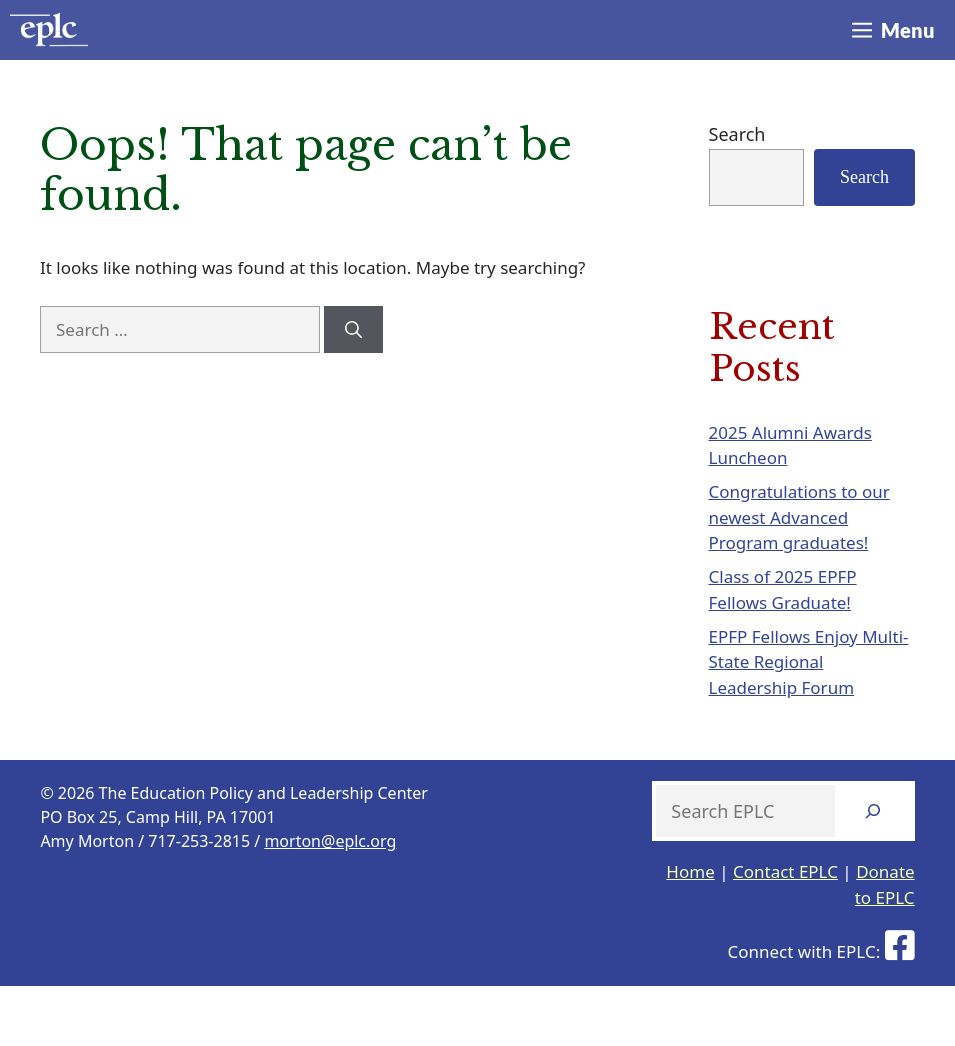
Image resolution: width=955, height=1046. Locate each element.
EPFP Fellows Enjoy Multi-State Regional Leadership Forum (809, 662)
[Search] (353, 330)
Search (737, 134)
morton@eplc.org (330, 841)
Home (690, 871)
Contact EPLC (785, 871)
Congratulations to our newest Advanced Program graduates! (799, 517)
